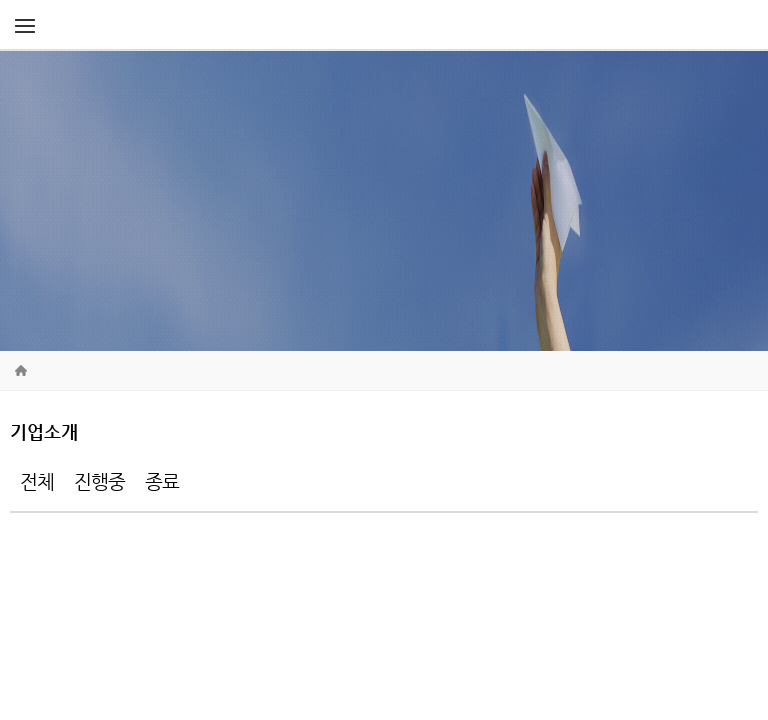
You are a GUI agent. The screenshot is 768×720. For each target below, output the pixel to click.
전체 (37, 481)
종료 (162, 481)
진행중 (99, 481)
